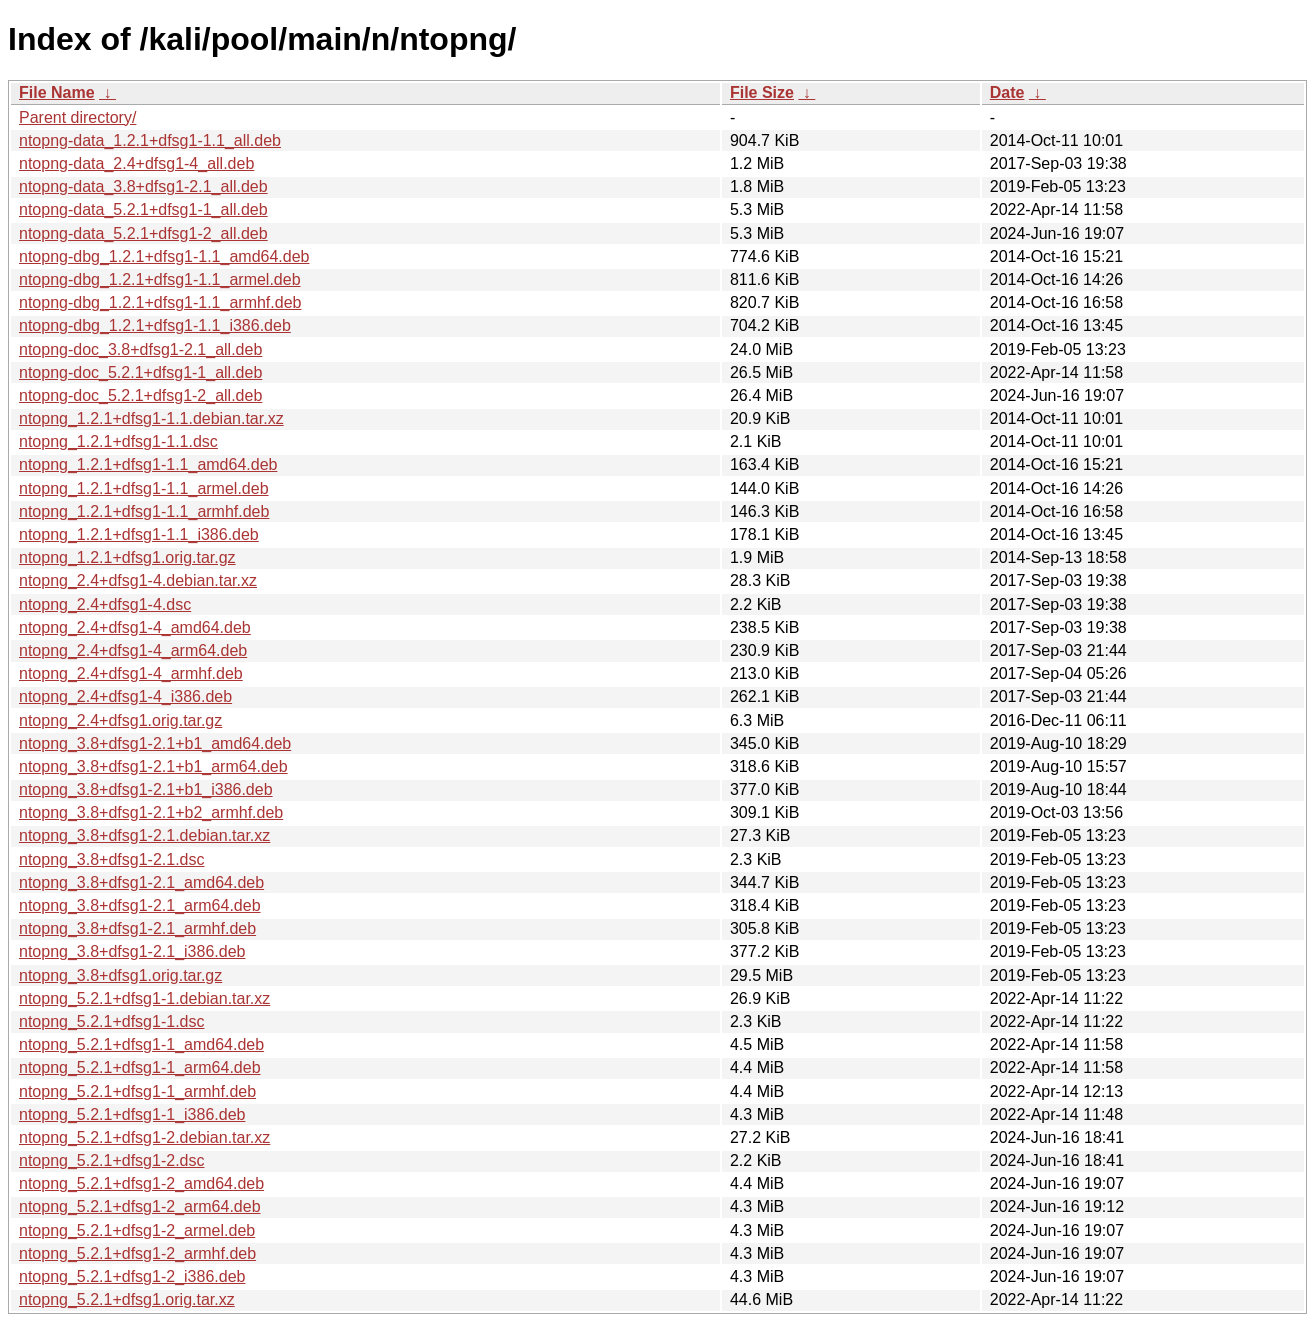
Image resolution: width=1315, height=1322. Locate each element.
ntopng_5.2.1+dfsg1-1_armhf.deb (137, 1091)
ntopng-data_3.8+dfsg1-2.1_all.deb (143, 186)
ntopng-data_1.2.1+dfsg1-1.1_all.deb (150, 140)
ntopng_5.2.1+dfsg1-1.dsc (111, 1021)
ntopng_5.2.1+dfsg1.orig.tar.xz (127, 1299)
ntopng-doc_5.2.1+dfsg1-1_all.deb (140, 372)
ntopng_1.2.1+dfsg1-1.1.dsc (118, 441)
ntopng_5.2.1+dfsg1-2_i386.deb (132, 1276)
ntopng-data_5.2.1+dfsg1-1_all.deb (143, 209)
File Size (762, 92)
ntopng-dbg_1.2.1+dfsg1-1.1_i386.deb (155, 325)
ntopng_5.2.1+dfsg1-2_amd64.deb (141, 1183)
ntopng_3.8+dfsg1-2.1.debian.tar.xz (144, 835)
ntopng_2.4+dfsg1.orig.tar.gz (120, 720)
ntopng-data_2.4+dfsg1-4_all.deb (136, 163)
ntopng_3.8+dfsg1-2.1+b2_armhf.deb (151, 812)
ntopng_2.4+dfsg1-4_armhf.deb (131, 673)
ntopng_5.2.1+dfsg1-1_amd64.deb (141, 1044)
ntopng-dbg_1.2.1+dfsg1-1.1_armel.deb (160, 279)
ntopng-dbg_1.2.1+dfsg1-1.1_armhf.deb (160, 302)
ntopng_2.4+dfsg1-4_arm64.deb (133, 650)
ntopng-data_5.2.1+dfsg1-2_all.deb (143, 233)
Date (1007, 92)
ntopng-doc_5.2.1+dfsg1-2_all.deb (140, 395)
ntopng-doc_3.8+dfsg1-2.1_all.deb (140, 349)
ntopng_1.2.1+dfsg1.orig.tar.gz (127, 557)
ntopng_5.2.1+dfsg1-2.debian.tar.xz (144, 1137)
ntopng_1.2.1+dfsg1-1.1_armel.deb (144, 488)
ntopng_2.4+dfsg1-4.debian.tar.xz (138, 580)
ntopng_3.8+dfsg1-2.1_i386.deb (132, 951)
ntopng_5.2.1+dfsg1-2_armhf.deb (137, 1253)
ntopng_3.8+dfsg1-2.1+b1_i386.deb (146, 789)
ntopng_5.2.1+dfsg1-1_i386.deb (132, 1114)
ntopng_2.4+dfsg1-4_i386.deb (125, 696)
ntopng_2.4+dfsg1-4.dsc (105, 604)
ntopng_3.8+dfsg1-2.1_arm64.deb (140, 905)
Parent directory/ (77, 117)
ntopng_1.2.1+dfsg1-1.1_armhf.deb (144, 511)
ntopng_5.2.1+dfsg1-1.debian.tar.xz (144, 998)
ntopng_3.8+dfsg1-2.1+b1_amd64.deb (155, 743)
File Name (57, 92)
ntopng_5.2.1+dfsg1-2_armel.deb (137, 1230)
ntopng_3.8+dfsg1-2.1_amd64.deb (141, 882)
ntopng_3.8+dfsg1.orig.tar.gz (120, 975)
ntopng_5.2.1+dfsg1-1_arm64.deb (140, 1067)
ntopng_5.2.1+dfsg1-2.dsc (111, 1160)
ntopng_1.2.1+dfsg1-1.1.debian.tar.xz (151, 418)
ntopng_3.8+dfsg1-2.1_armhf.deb (137, 928)
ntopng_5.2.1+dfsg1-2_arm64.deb (140, 1206)
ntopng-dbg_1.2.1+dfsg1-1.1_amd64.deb (164, 256)
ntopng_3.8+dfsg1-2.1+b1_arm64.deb (153, 766)
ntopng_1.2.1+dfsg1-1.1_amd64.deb (148, 464)
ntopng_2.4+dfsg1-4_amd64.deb (135, 627)
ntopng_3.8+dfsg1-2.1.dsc (111, 859)
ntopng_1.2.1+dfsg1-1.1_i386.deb (139, 534)
